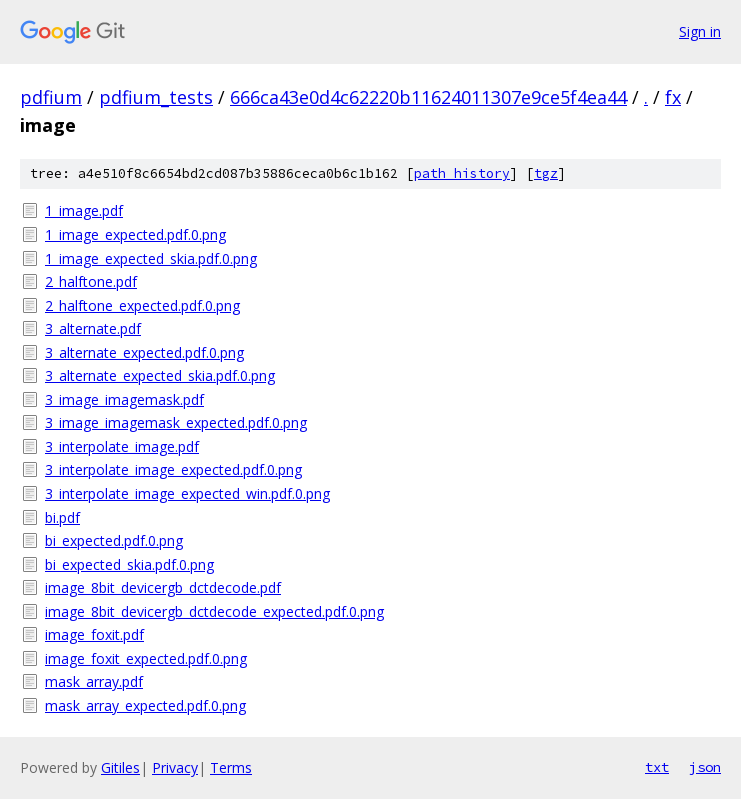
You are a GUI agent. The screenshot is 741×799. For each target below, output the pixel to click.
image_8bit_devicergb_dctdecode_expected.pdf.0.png (214, 611)
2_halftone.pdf (91, 281)
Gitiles (120, 767)
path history (462, 173)
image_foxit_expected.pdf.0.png (146, 658)
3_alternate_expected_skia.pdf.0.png (160, 375)
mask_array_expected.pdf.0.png (145, 705)
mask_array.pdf (94, 681)
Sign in (700, 31)
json (705, 767)
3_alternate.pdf (93, 328)
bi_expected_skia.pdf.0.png (129, 564)
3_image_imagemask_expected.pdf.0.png (176, 422)
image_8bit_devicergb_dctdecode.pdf (163, 587)
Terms (231, 767)
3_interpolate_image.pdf (122, 446)
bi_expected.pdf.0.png (114, 540)
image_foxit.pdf (94, 634)
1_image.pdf (84, 210)
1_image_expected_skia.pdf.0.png (151, 258)
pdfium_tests (156, 97)
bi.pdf (62, 517)
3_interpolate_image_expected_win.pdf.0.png (187, 493)
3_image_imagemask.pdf (124, 399)
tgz (546, 173)
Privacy (175, 767)
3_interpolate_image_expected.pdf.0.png (173, 469)
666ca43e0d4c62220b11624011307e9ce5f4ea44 (428, 97)
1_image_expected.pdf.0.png (135, 234)
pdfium (51, 97)
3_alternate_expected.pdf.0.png (144, 352)
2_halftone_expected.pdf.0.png (142, 305)
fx (673, 97)
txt (657, 767)
